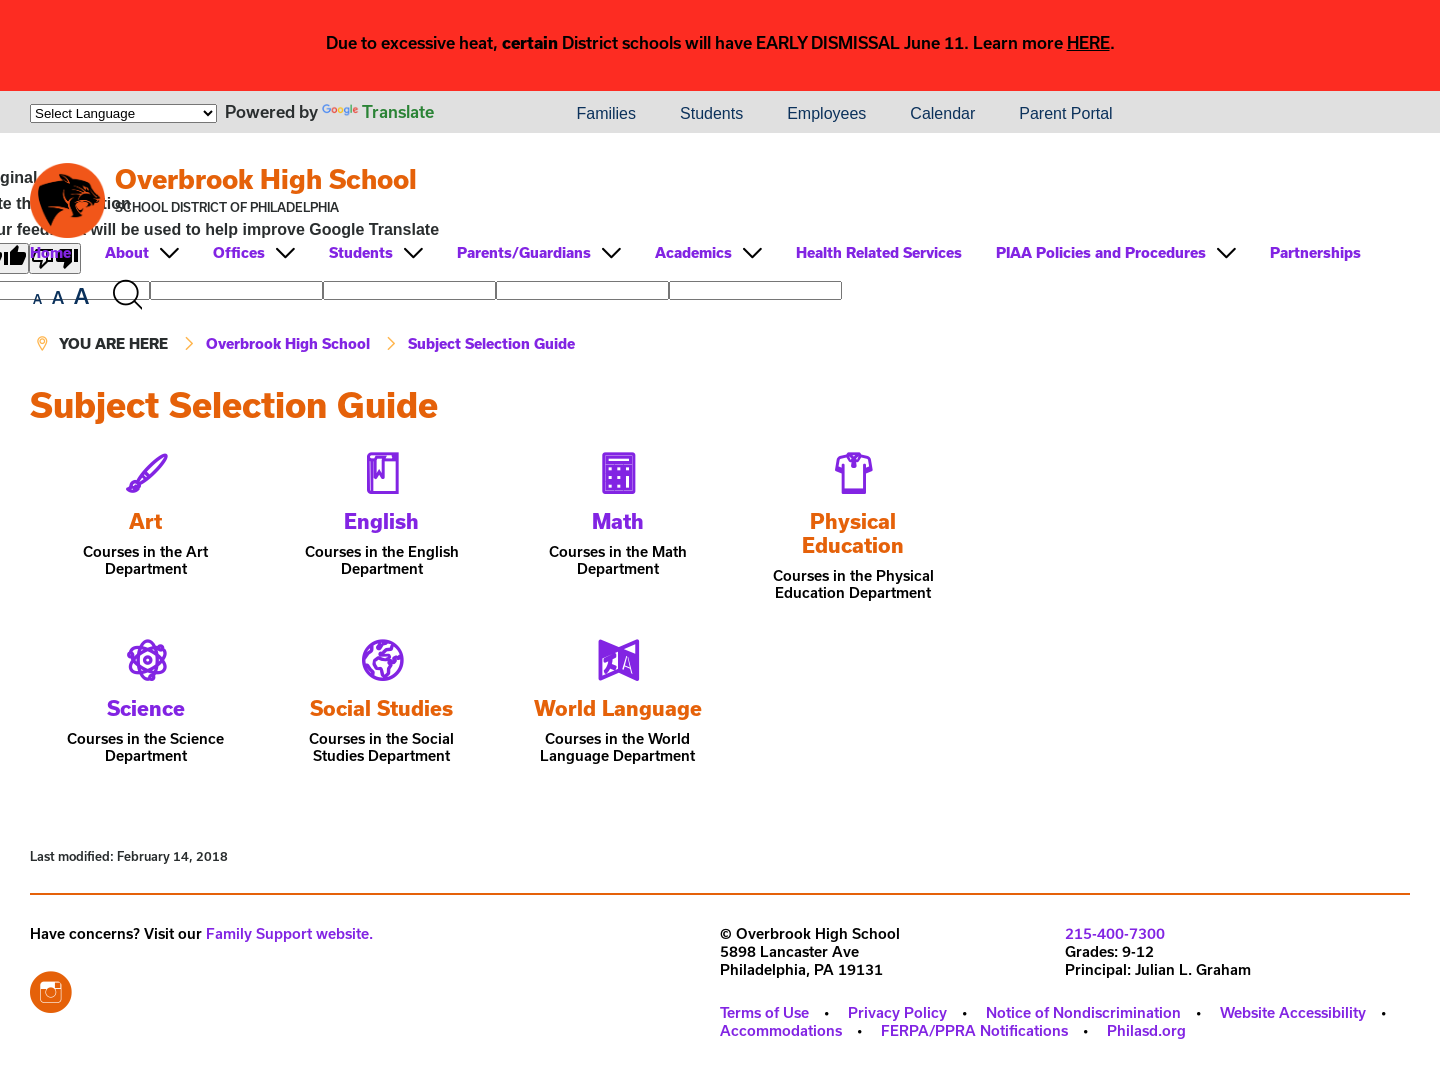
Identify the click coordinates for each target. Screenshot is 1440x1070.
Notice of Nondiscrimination (1083, 1012)
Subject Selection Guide (491, 343)
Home (50, 252)
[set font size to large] (81, 296)
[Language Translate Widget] (123, 113)
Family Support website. (289, 933)
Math (618, 521)
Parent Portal (1065, 113)
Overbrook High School (266, 178)
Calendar (942, 113)
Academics (693, 252)
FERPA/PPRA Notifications (974, 1030)
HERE (1088, 42)
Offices (239, 252)
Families (606, 113)
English (381, 521)
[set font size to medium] (58, 298)
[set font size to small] (37, 299)
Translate (378, 111)
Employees (826, 113)
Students (711, 113)
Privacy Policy (897, 1012)
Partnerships (1315, 252)
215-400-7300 (1115, 933)
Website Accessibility (1293, 1012)
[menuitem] (486, 114)
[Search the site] (127, 295)
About (127, 252)
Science (146, 708)
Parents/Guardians (524, 252)
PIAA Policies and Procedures (1101, 252)
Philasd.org (1146, 1030)
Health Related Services (879, 252)
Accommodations (781, 1030)
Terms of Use (764, 1012)
